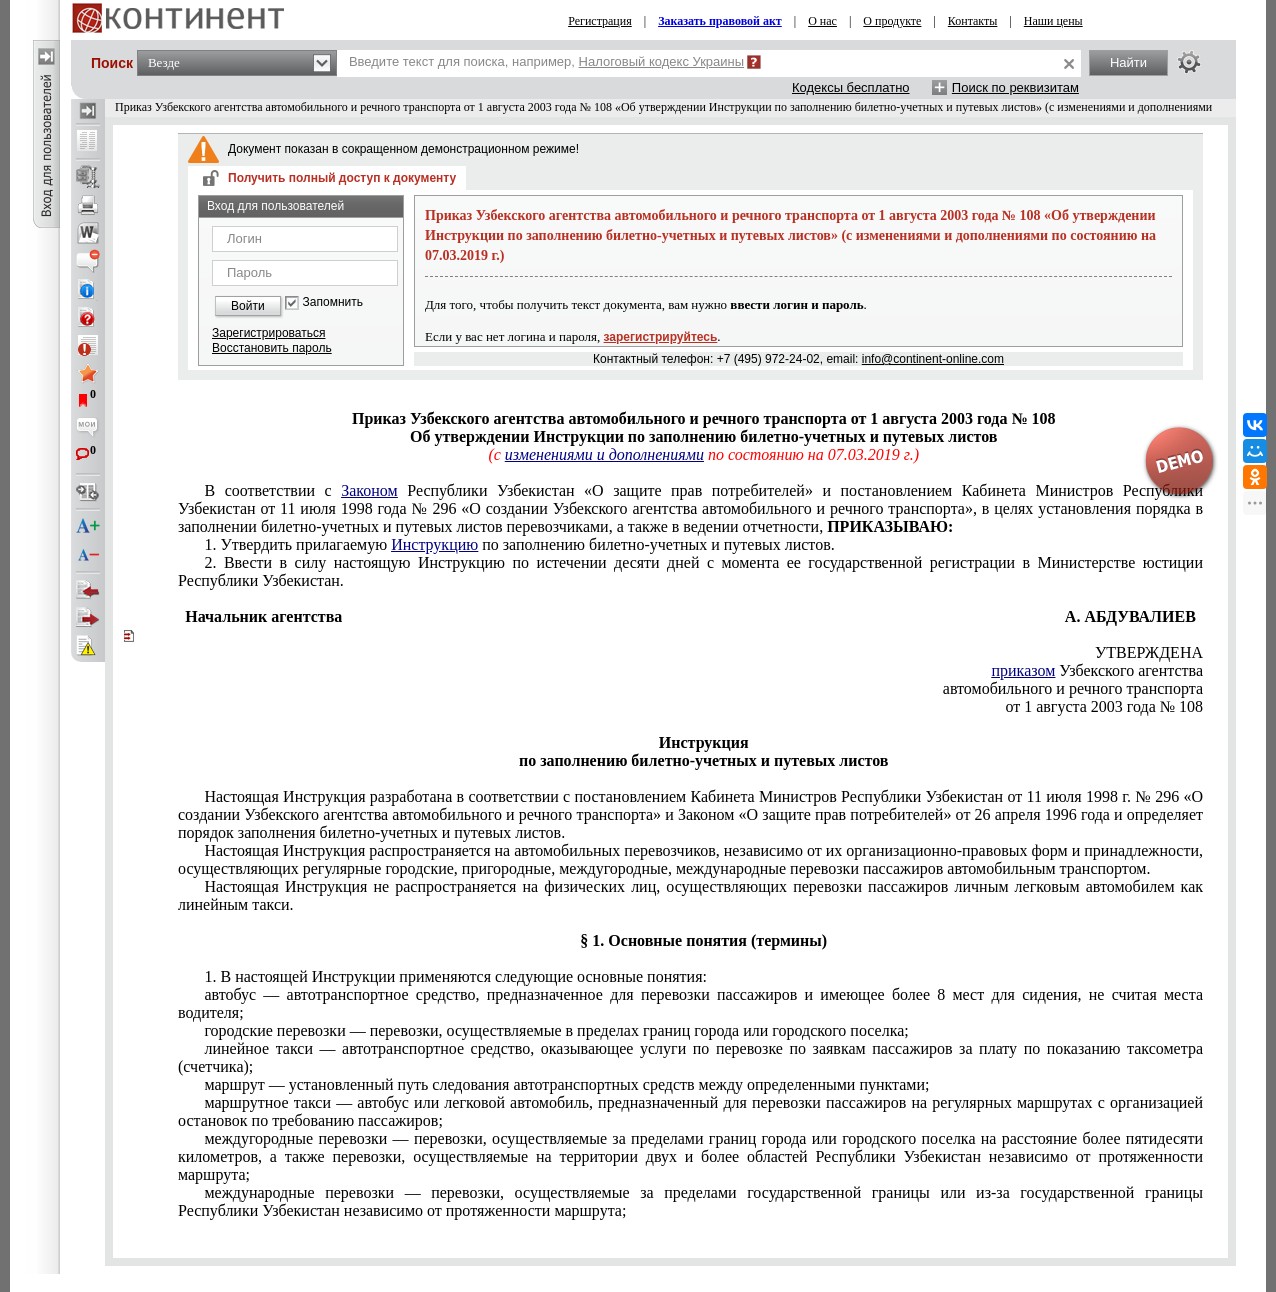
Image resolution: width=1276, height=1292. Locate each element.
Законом (369, 490)
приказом (1023, 670)
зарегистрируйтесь (661, 337)
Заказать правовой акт (720, 21)
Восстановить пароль (272, 348)
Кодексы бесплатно (851, 87)
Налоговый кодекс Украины (662, 61)
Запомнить (333, 302)
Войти (248, 306)
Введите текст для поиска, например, (546, 61)
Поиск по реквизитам (1015, 87)
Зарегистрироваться (268, 333)
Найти (1128, 62)
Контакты (973, 21)
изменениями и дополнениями (604, 454)
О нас (822, 21)
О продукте (892, 21)
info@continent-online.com (933, 359)
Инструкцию (434, 544)
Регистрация (600, 21)
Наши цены (1053, 21)
